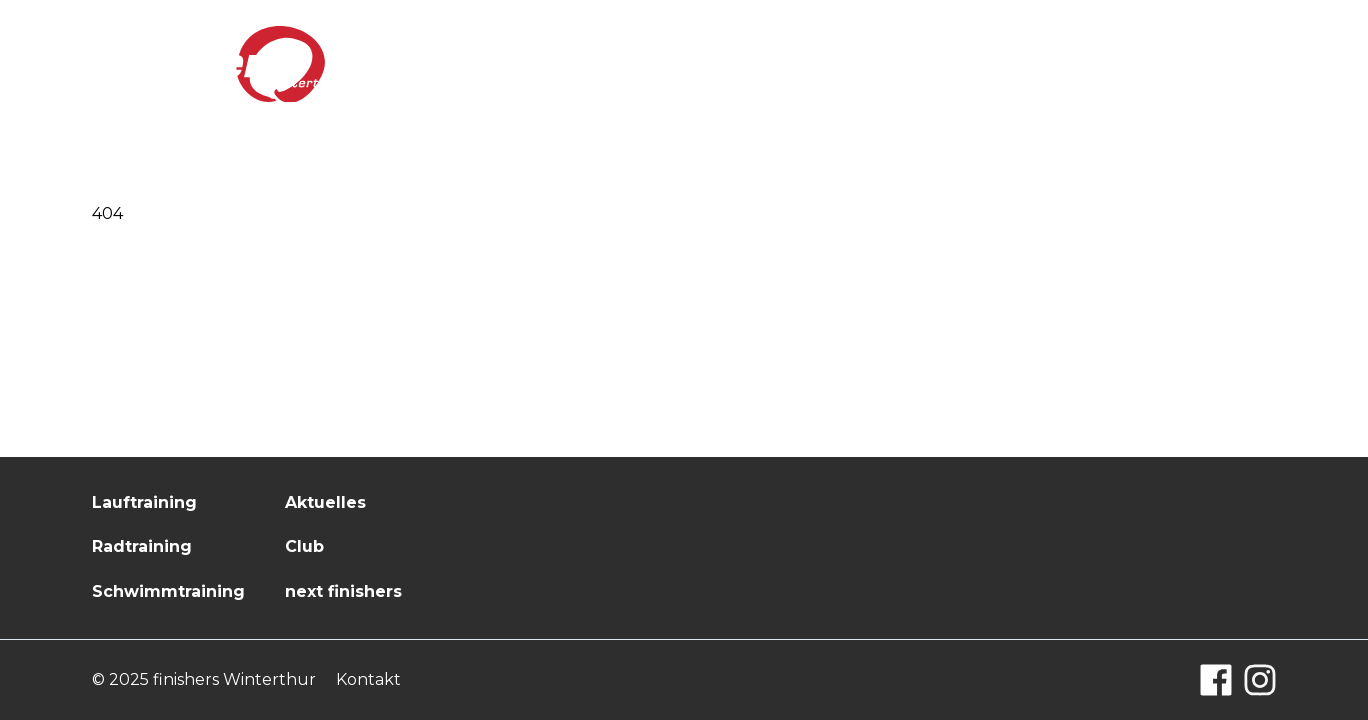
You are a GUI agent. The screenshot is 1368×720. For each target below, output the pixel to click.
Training (803, 63)
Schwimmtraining (168, 591)
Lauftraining (144, 502)
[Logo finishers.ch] (217, 64)
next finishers (1111, 63)
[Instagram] (1260, 680)
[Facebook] (1216, 680)
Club (1002, 63)
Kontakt (1238, 63)
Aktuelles (912, 63)
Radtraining (142, 546)
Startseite (691, 63)
